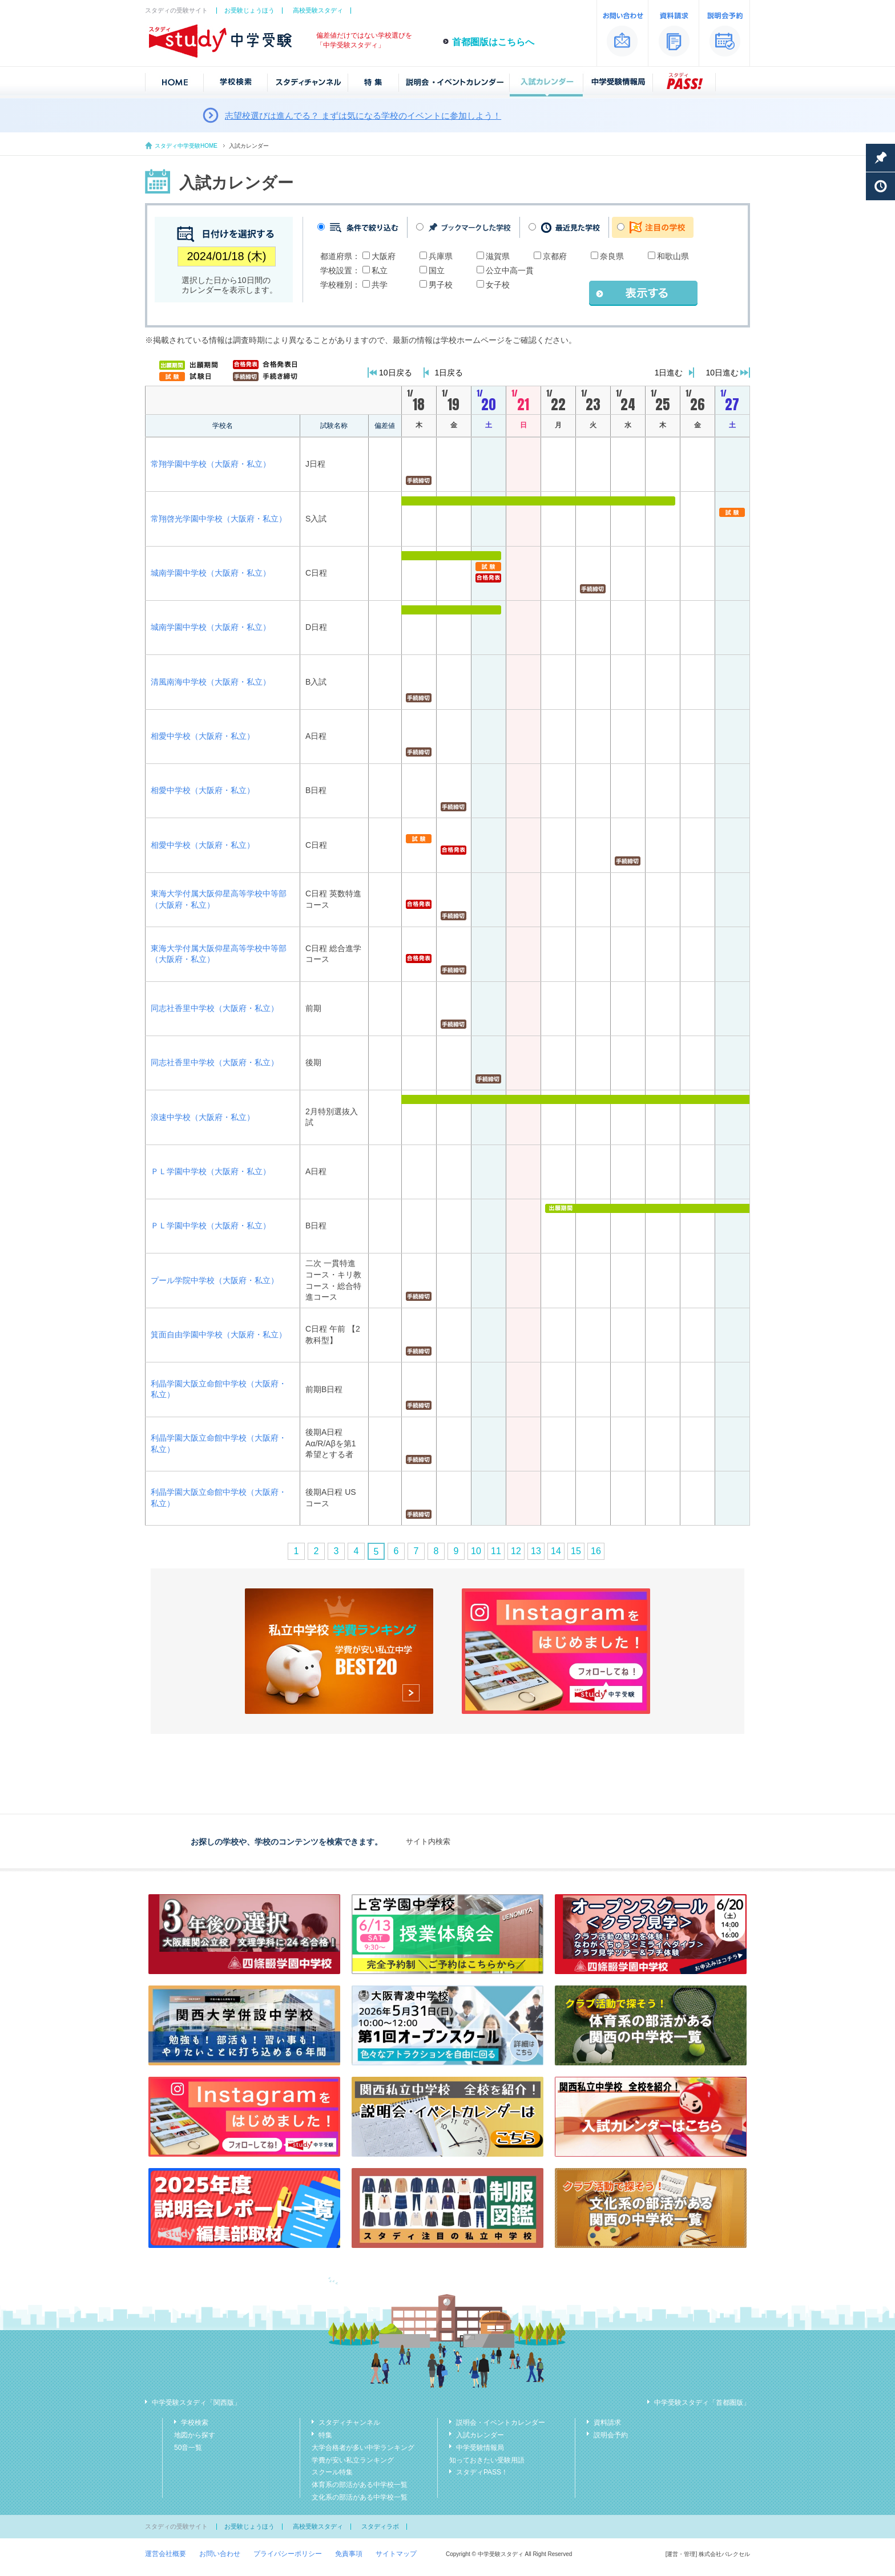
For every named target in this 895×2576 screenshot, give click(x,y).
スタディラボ (380, 2526)
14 (556, 1551)
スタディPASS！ (482, 2472)
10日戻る (395, 372)
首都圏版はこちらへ (493, 42)
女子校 (498, 284)
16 (596, 1551)
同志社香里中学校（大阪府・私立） (215, 1008)
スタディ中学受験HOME (186, 146)
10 (476, 1551)
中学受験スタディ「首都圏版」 (702, 2403)
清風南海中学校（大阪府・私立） (211, 681)
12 (516, 1551)
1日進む (669, 372)
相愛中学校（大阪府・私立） (203, 736)
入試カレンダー (480, 2435)
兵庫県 (441, 256)
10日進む (722, 372)
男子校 (441, 284)
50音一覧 (188, 2448)
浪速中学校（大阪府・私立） (203, 1117)
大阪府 (384, 256)
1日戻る (449, 372)
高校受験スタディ (318, 10)
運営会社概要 (165, 2554)
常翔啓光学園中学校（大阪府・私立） (219, 518)
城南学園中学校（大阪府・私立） (211, 572)
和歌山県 (673, 256)
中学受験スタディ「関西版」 (196, 2403)
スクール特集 (332, 2472)
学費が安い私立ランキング (353, 2460)
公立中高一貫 (510, 270)
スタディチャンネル (349, 2423)
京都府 (555, 256)
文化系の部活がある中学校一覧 (360, 2497)
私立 (380, 270)
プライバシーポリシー (287, 2554)
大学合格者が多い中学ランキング (363, 2448)
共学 (380, 284)
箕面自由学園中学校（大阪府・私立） (219, 1334)
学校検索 (194, 2423)
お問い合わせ (219, 2554)
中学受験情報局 (480, 2448)
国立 (437, 270)
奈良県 (612, 256)
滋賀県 (498, 256)
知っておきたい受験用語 (487, 2460)
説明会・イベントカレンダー (500, 2423)
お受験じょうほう (249, 10)
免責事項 (348, 2554)
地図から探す (194, 2435)
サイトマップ (396, 2554)
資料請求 (607, 2423)
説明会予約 (611, 2435)
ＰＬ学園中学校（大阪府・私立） (211, 1171)
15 (576, 1551)
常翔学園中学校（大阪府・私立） (211, 463)
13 (536, 1551)
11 (496, 1551)
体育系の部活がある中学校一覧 (360, 2485)
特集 (325, 2435)
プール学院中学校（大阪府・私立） (215, 1280)
